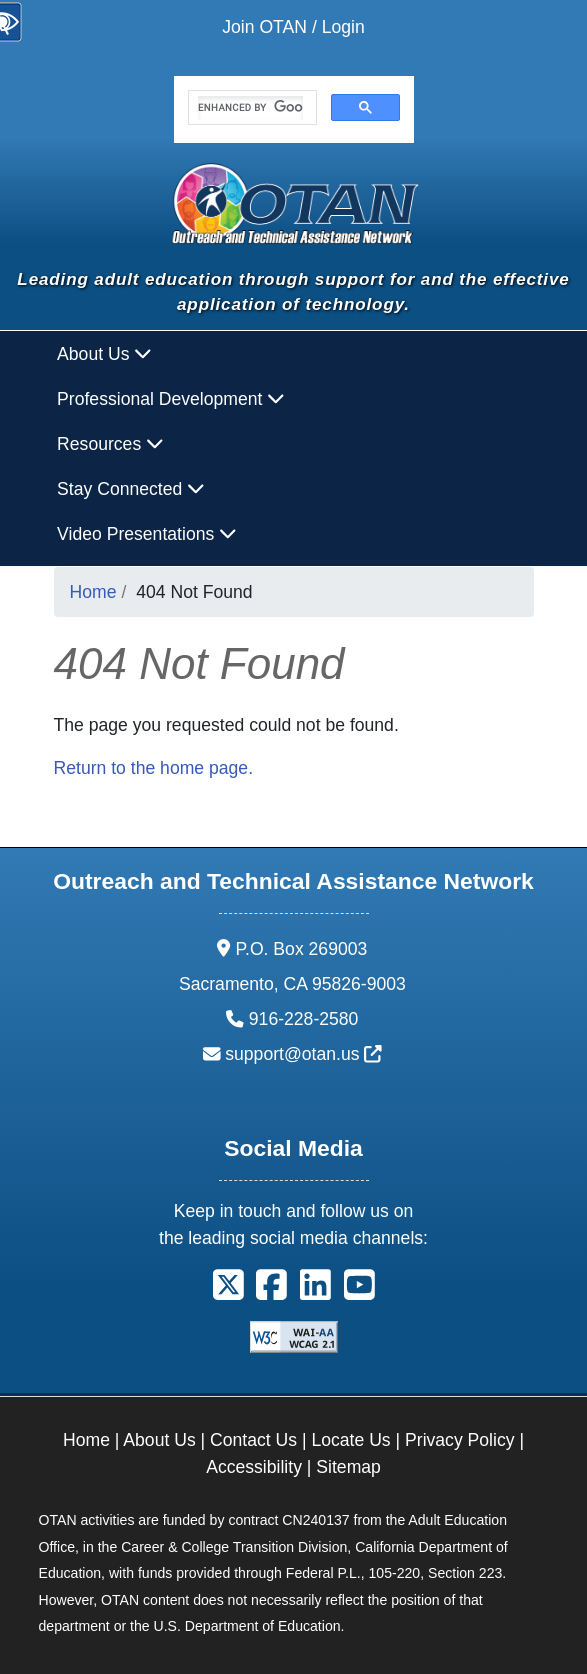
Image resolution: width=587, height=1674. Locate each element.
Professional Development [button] (171, 399)
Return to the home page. (154, 768)
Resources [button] (110, 444)
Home (93, 592)
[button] (228, 1292)
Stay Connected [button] (131, 489)
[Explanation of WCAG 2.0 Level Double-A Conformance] (294, 1336)
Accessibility (254, 1467)
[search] (250, 108)
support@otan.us (303, 1054)
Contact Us (253, 1440)
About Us (159, 1440)
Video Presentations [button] (147, 534)
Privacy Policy (460, 1440)
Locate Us (350, 1440)
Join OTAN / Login (293, 27)
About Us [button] (104, 354)
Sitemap (348, 1467)
